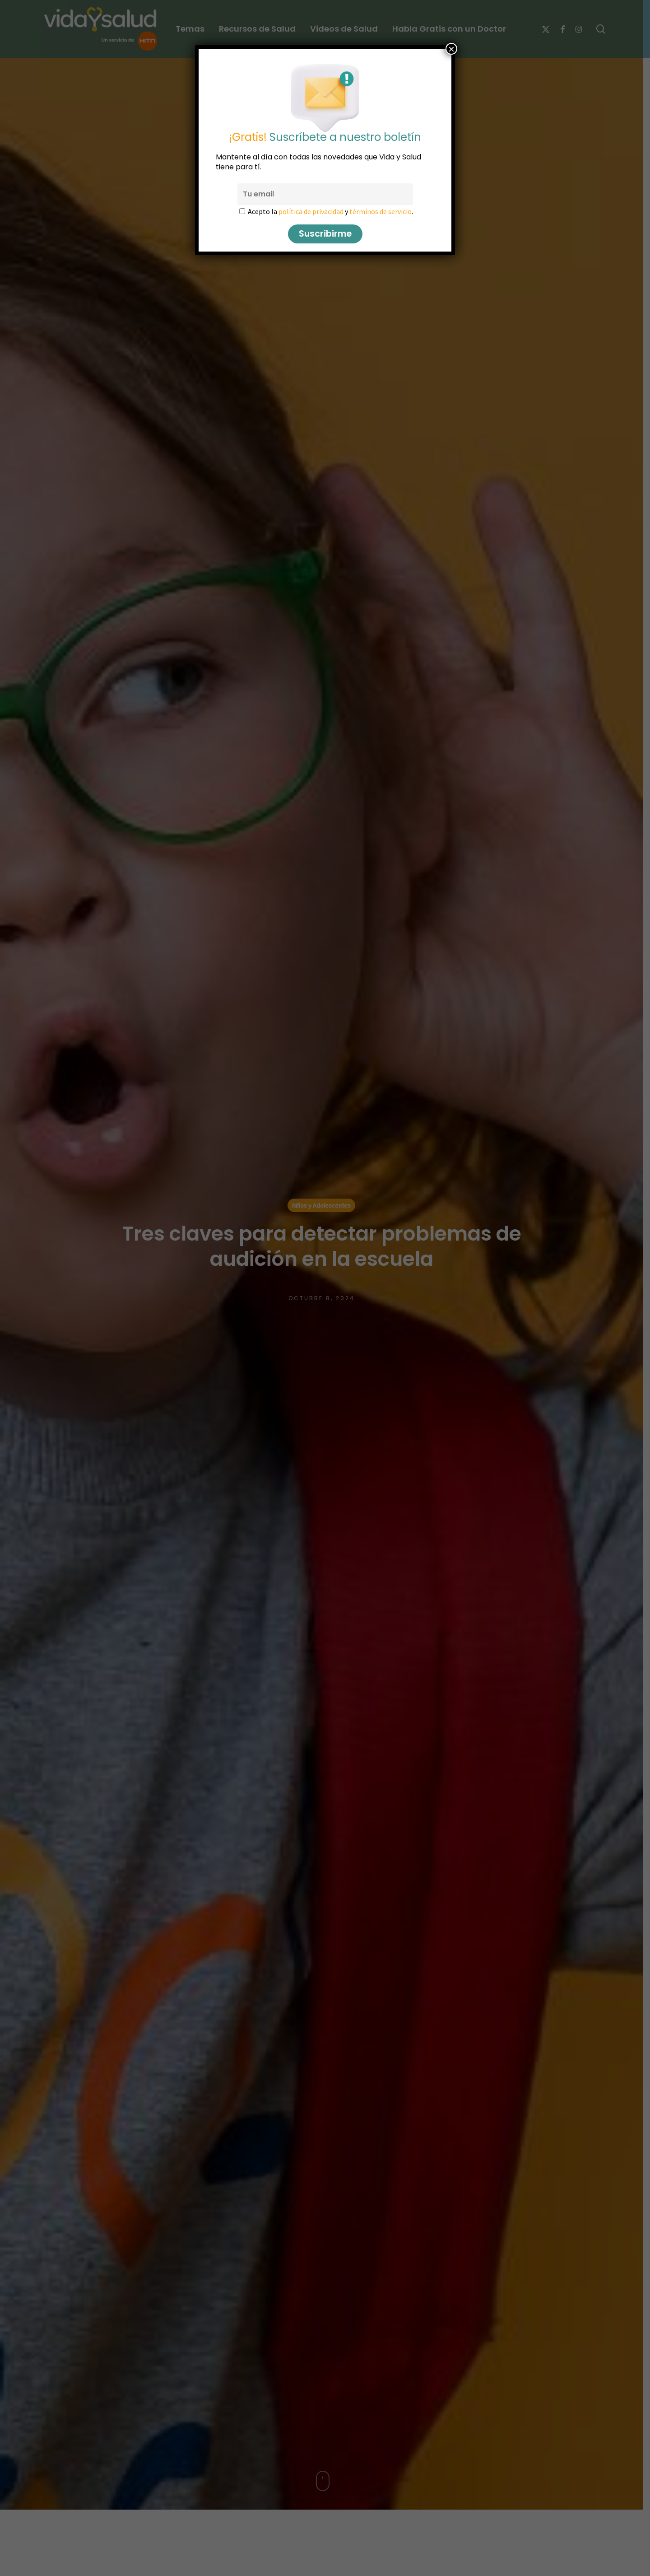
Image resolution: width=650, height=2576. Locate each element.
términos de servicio (380, 211)
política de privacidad (311, 211)
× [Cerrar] (451, 49)
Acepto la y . (330, 211)
